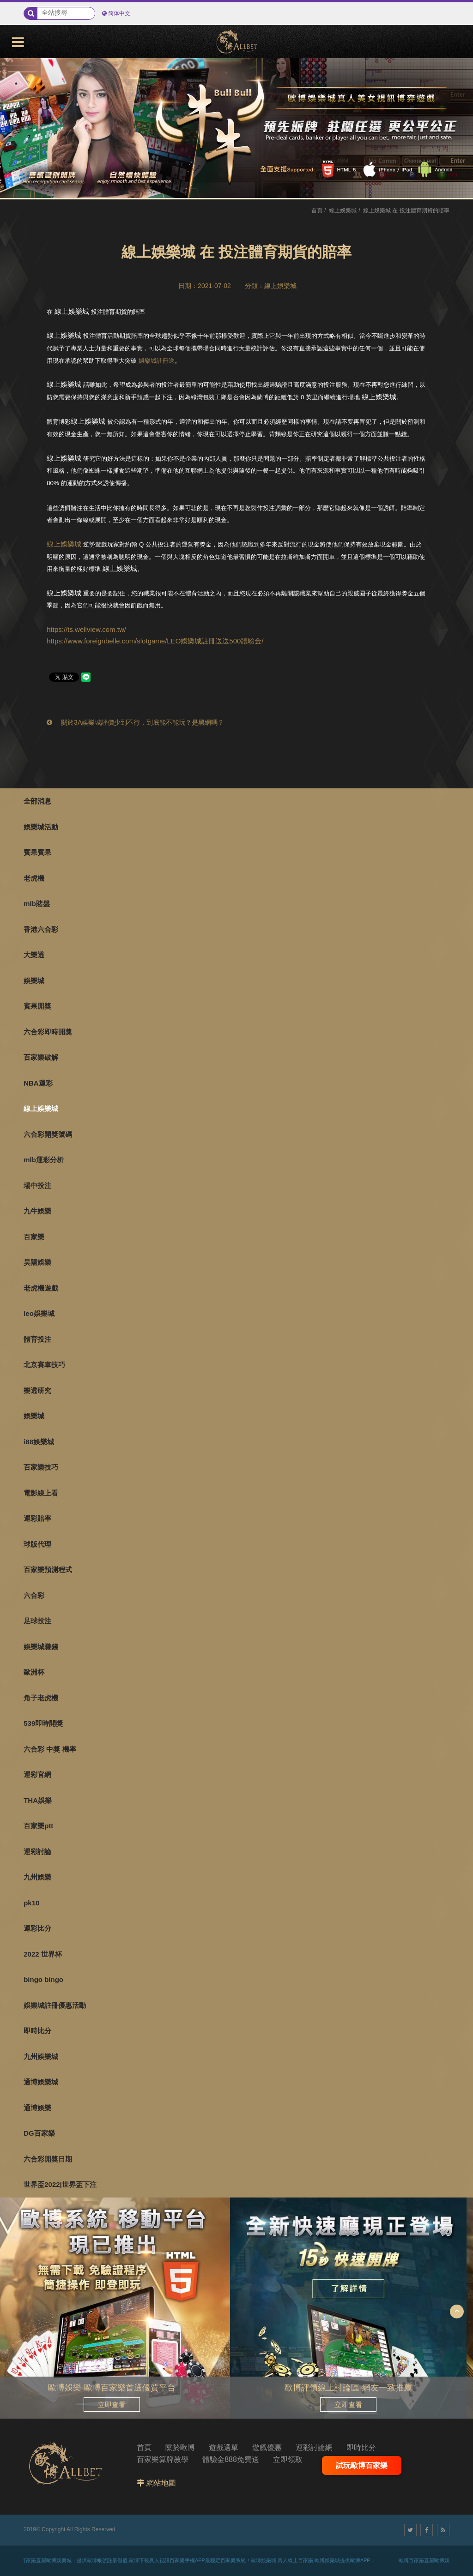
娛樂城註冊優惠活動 (55, 2005)
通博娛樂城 (41, 2082)
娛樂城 (34, 981)
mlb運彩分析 (44, 1160)
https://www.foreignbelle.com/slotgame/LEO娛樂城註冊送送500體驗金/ (155, 641)
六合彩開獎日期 (48, 2159)
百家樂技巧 (41, 1467)
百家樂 (34, 1237)
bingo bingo (43, 1979)
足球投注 (37, 1621)
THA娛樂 (38, 1800)
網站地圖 (161, 2483)
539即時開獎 (43, 1723)
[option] (236, 128)
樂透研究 (37, 1390)
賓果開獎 (37, 1006)
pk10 (31, 1903)
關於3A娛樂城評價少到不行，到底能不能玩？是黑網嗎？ (135, 722)
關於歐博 (180, 2447)
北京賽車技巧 (44, 1365)
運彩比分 (37, 1928)
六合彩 (34, 1595)
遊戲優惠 (267, 2447)
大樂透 (34, 955)
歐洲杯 (34, 1672)
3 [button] (16, 109)
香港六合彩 (41, 929)
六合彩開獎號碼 (48, 1134)
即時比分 (37, 2031)
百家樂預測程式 (48, 1569)
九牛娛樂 (37, 1211)
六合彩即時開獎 (48, 1032)
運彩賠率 (37, 1518)
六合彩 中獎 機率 (50, 1749)
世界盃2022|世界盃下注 (60, 2184)
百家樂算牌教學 (162, 2459)
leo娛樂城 (39, 1313)
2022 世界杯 (43, 1954)
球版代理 (37, 1544)
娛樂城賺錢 (41, 1647)
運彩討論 (37, 1851)
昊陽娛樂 (37, 1262)
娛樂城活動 (41, 827)
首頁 (316, 210)
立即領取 (288, 2459)
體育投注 (37, 1339)
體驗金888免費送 (230, 2459)
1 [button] (16, 83)
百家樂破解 (41, 1057)
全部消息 (37, 801)
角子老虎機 (41, 1698)
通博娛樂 (37, 2108)
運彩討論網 (314, 2447)
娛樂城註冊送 (157, 360)
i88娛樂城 (39, 1442)
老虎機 (34, 878)
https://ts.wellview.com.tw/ (86, 629)
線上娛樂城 (41, 1108)
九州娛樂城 (41, 2056)
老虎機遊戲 (41, 1288)
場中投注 (37, 1185)
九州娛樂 (37, 1877)
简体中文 (119, 13)
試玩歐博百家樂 (362, 2465)
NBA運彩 (38, 1083)
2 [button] (16, 96)
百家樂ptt (38, 1826)
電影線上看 (41, 1493)
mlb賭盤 (37, 903)
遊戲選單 (223, 2447)
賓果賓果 (37, 852)
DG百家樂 (39, 2133)
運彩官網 (37, 1774)
